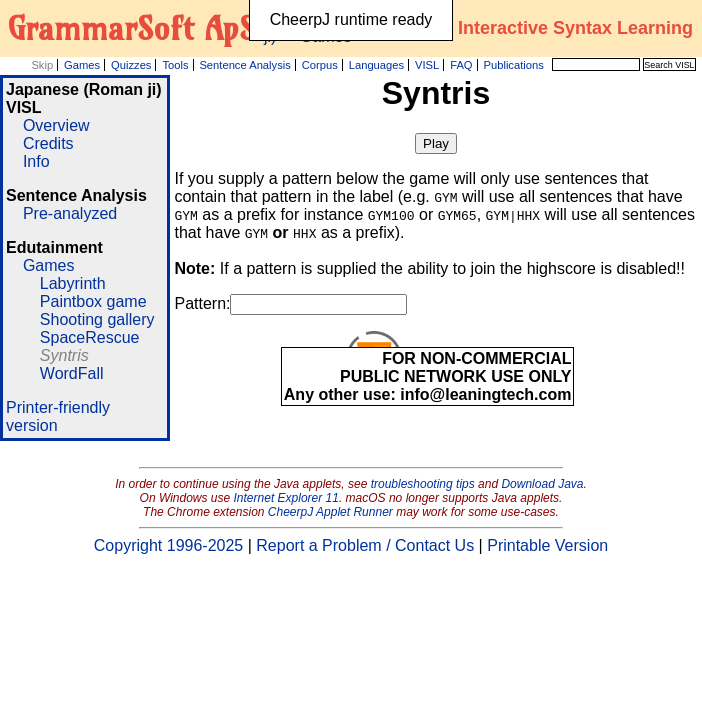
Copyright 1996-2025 (168, 545)
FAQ (461, 65)
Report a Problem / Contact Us (365, 545)
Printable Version (547, 545)
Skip (42, 65)
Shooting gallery (97, 319)
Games (82, 65)
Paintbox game (93, 301)
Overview (56, 125)
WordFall (72, 373)
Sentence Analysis (244, 65)
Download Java (542, 484)
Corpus (320, 65)
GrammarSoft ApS (131, 28)
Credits (48, 143)
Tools (175, 65)
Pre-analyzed (70, 213)
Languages (376, 65)
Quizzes (131, 65)
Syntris (64, 355)
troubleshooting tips (423, 484)
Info (36, 161)
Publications (513, 65)
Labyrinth (73, 283)
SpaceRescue (90, 337)
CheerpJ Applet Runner (330, 512)
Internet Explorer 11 (286, 498)
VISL (427, 65)
